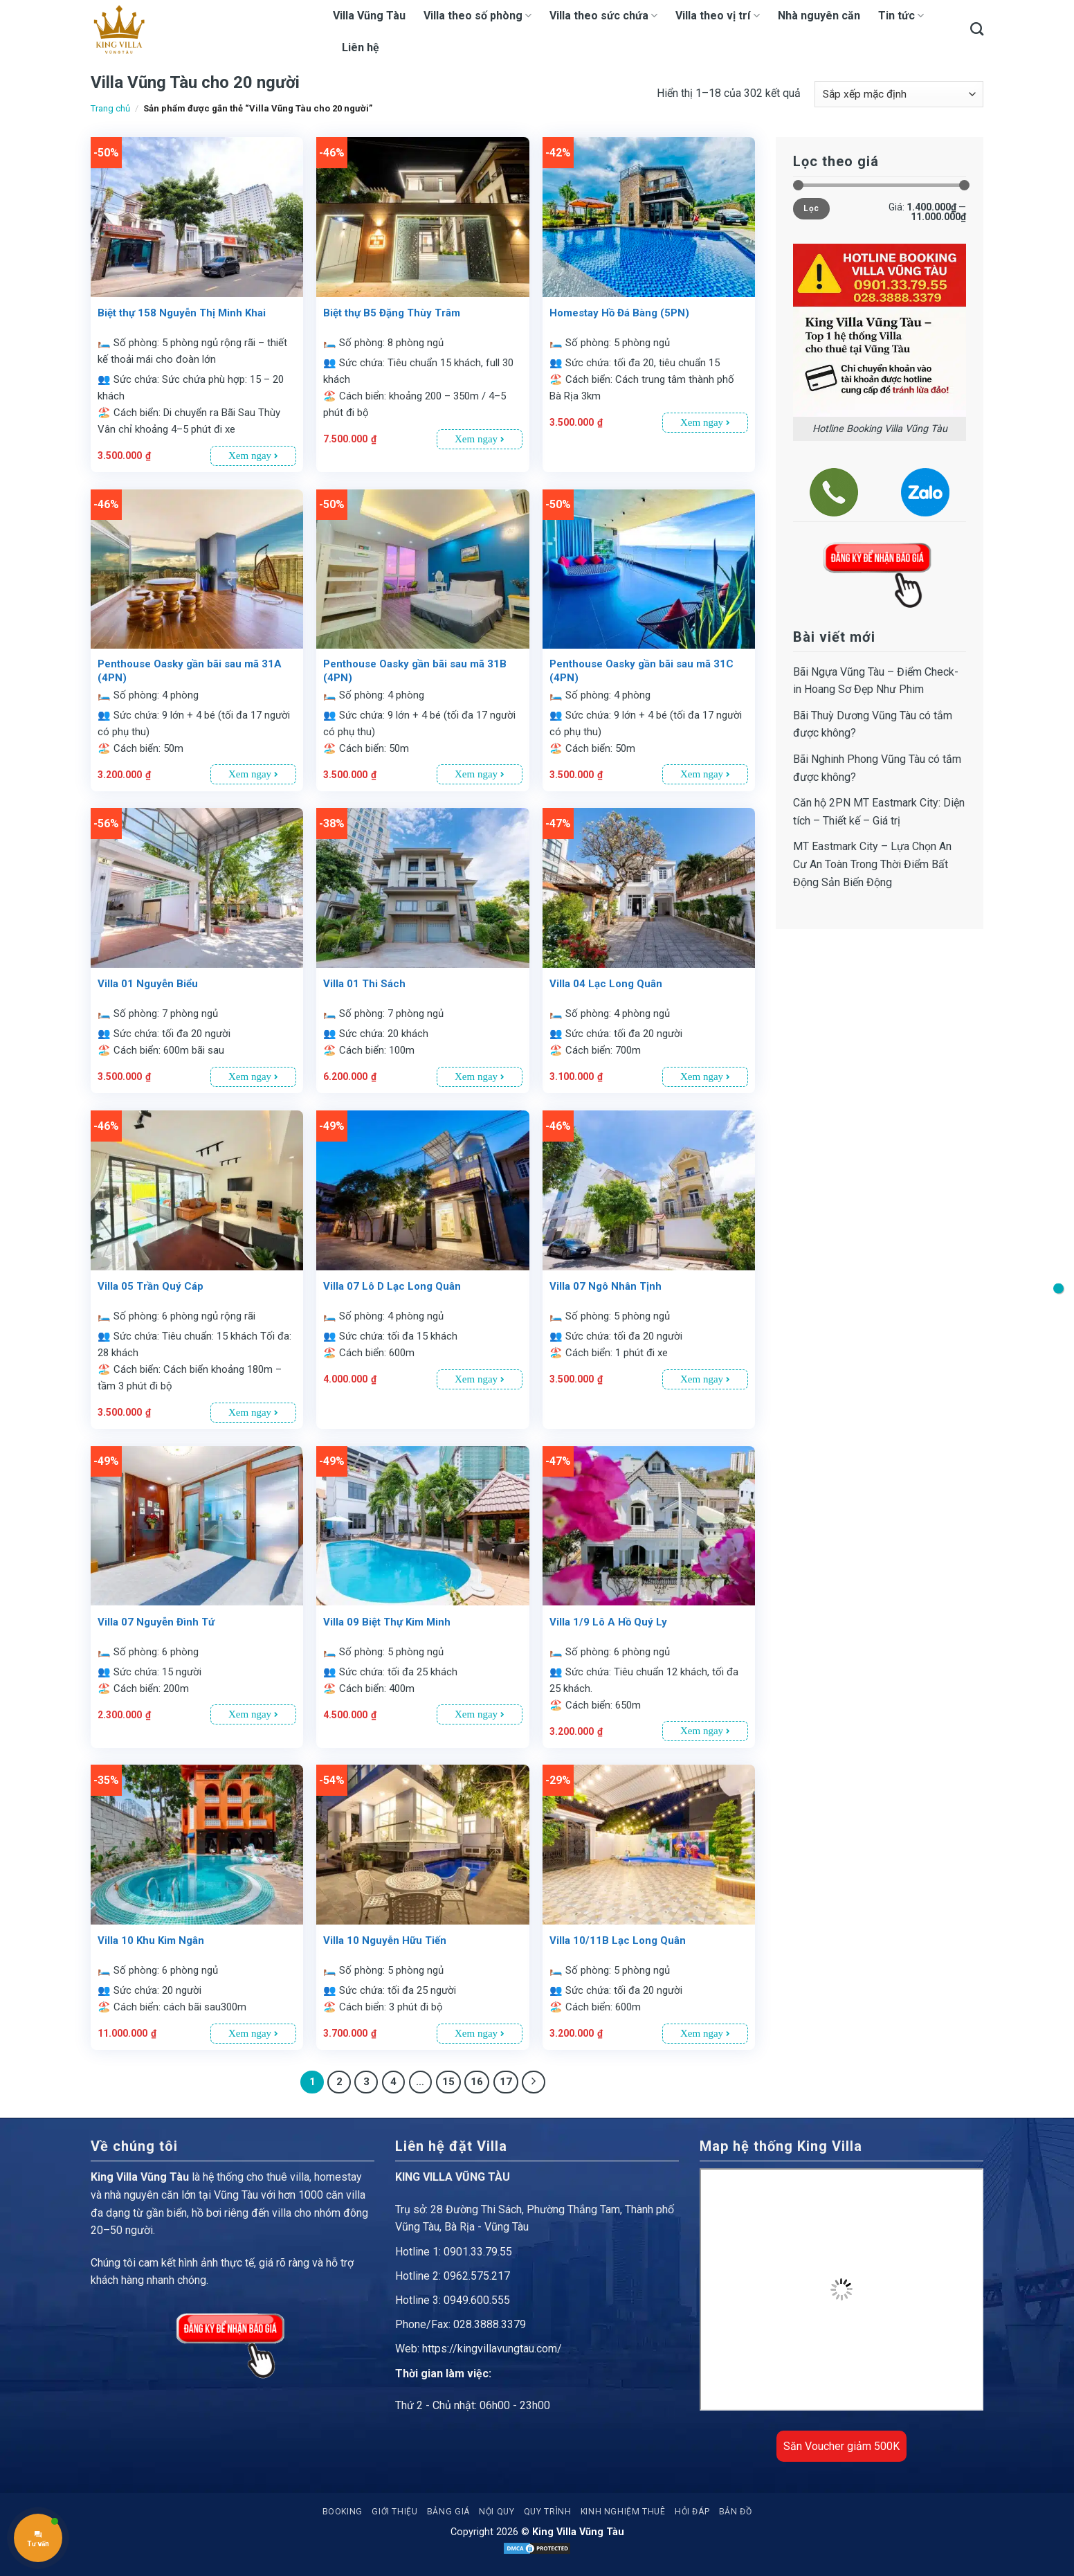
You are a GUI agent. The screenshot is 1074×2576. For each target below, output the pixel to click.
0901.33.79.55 (478, 2251)
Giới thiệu (394, 2511)
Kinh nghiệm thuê (623, 2511)
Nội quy (496, 2511)
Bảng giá (448, 2511)
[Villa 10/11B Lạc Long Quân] (649, 1845)
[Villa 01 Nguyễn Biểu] (197, 888)
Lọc (811, 208)
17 (506, 2081)
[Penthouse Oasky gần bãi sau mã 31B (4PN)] (422, 569)
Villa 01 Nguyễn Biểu (148, 984)
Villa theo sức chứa (603, 15)
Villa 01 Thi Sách (364, 984)
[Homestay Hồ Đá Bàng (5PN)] (649, 217)
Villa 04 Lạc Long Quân (605, 984)
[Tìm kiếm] (976, 29)
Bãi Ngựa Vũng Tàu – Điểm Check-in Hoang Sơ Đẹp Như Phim (875, 680)
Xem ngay (253, 455)
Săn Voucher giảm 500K (841, 2446)
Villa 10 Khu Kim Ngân (151, 1940)
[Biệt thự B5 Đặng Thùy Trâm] (422, 217)
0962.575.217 (477, 2275)
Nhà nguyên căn (819, 15)
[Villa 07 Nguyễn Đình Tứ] (197, 1526)
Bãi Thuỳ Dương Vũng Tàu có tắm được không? (872, 724)
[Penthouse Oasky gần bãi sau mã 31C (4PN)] (649, 569)
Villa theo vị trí (717, 15)
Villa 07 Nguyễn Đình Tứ (156, 1622)
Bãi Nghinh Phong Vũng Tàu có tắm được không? (877, 768)
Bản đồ (735, 2511)
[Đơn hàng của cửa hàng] (898, 94)
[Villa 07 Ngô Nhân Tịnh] (649, 1190)
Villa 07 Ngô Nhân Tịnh (605, 1286)
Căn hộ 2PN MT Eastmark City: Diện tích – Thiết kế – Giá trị (879, 811)
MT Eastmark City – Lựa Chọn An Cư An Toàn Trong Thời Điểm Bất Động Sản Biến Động (872, 864)
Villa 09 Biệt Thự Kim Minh (386, 1622)
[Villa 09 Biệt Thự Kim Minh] (422, 1526)
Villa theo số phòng (477, 15)
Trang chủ (110, 108)
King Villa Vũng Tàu (578, 2532)
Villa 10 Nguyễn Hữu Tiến (384, 1940)
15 (448, 2081)
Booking (342, 2511)
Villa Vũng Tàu (369, 15)
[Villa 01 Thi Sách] (422, 888)
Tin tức (901, 15)
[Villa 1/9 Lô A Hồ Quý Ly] (649, 1526)
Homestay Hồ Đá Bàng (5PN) (619, 313)
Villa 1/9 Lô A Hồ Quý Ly (608, 1622)
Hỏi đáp (692, 2511)
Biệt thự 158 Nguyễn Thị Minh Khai (182, 313)
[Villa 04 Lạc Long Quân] (649, 888)
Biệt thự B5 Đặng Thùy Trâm (391, 313)
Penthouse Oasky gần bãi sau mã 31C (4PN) (641, 671)
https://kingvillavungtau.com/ (492, 2348)
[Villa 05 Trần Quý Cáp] (197, 1190)
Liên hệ (360, 47)
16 (477, 2081)
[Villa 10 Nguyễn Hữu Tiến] (422, 1845)
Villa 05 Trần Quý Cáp (150, 1286)
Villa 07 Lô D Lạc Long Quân (392, 1286)
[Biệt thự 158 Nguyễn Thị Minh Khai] (197, 217)
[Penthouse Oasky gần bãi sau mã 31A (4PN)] (197, 569)
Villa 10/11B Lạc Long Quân (617, 1940)
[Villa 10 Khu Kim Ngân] (197, 1845)
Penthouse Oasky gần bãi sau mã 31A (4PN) (190, 671)
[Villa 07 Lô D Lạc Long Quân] (422, 1190)
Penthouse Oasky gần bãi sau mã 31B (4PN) (415, 671)
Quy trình (548, 2511)
